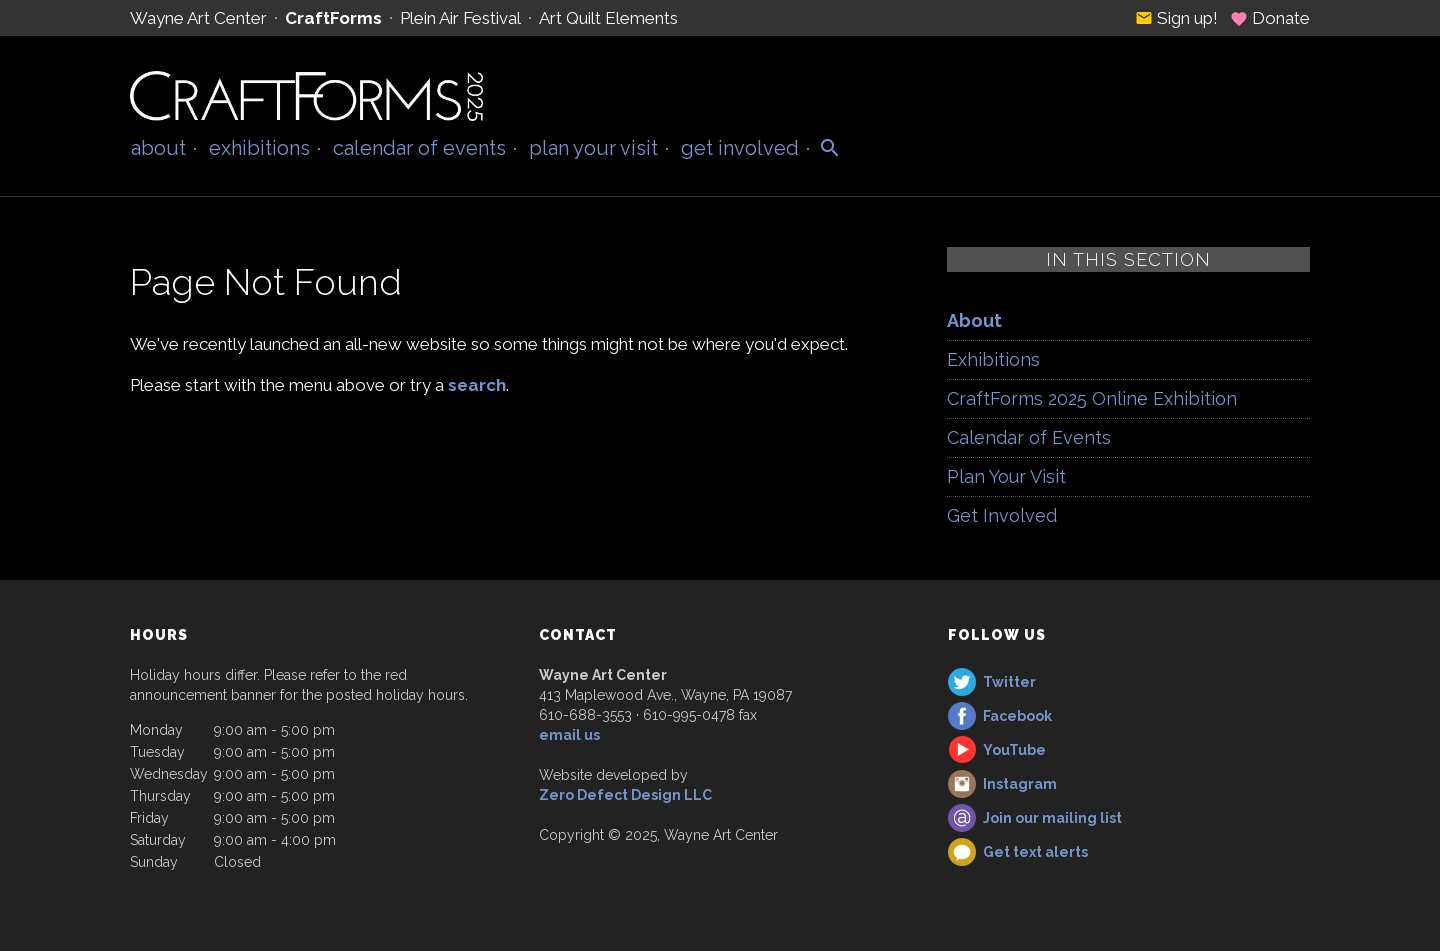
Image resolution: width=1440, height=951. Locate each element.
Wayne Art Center (198, 18)
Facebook (1017, 716)
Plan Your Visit (593, 148)
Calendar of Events (419, 148)
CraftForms (333, 18)
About (158, 148)
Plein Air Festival (460, 18)
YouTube (1014, 750)
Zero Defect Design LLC (625, 795)
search (477, 385)
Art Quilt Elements (608, 18)
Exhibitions (259, 148)
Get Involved (740, 148)
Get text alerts (1035, 852)
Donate (1270, 18)
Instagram (1020, 784)
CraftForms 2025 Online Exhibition (1092, 398)
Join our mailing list (1052, 818)
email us (569, 735)
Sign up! (1176, 18)
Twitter (1009, 682)
